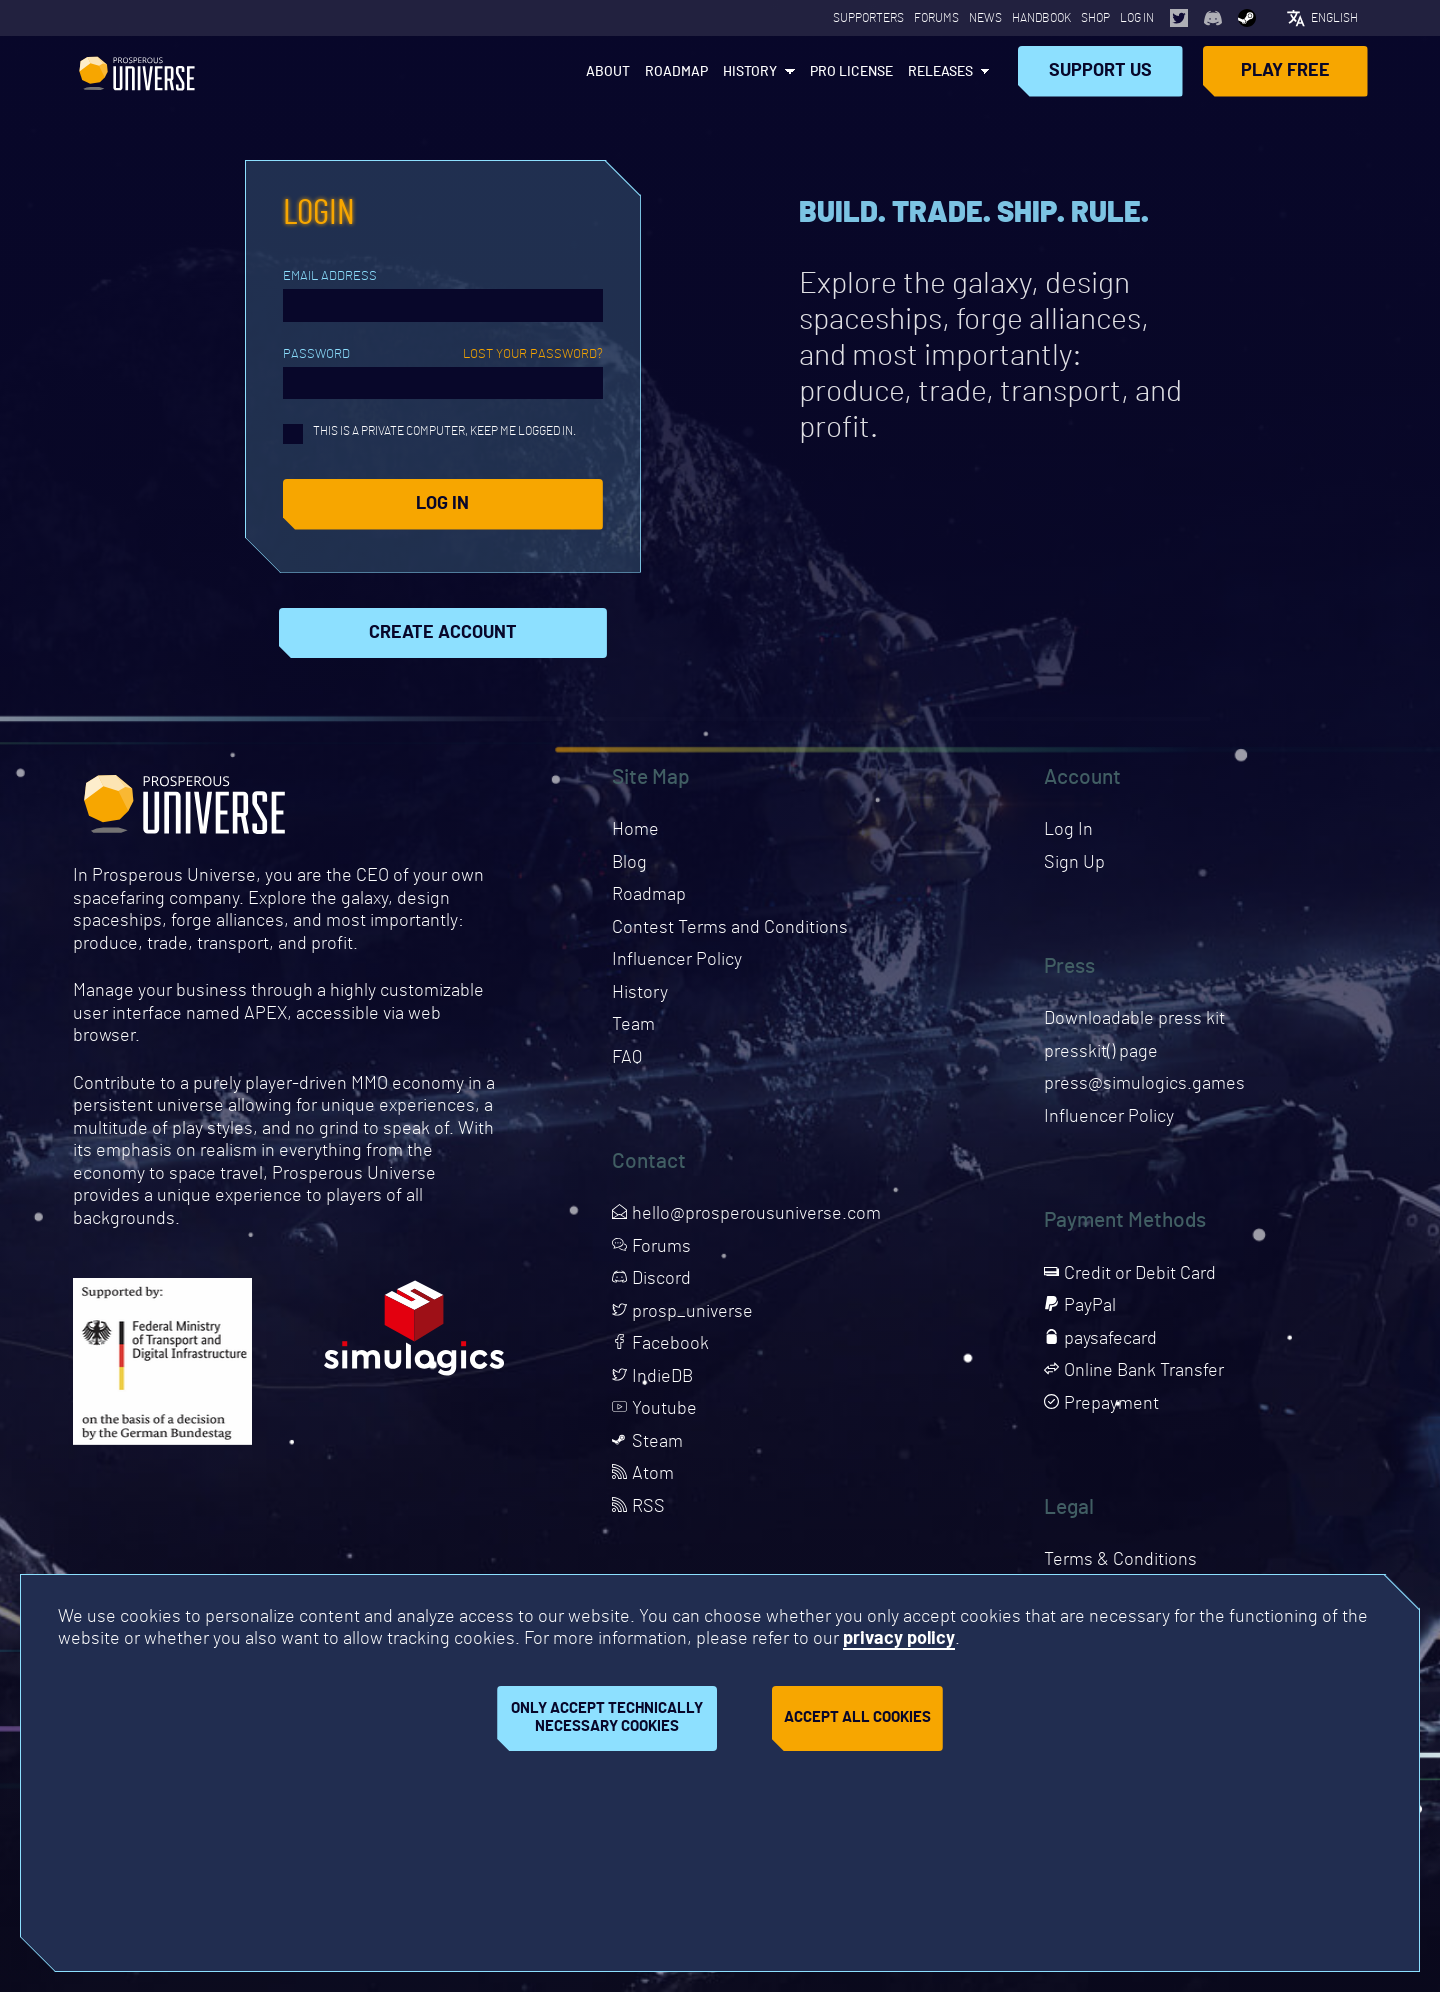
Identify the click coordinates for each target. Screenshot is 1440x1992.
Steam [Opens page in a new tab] (647, 1442)
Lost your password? (533, 354)
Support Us (1100, 71)
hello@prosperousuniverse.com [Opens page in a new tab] (746, 1214)
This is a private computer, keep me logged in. (429, 434)
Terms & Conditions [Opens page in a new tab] (1120, 1560)
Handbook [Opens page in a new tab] (1041, 18)
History (750, 72)
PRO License (851, 72)
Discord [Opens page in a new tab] (651, 1279)
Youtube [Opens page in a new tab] (654, 1409)
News (985, 18)
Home (635, 830)
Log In (1137, 18)
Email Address (330, 276)
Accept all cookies (857, 1717)
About (608, 72)
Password (443, 355)
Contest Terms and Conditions (730, 928)
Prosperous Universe (137, 71)
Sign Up (1074, 863)
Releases (940, 72)
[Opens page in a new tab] (1179, 18)
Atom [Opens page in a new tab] (643, 1474)
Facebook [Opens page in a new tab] (660, 1344)
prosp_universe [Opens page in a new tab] (682, 1312)
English (1334, 18)
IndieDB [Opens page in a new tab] (652, 1377)
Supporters (868, 18)
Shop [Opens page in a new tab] (1095, 18)
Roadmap (676, 72)
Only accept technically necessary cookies (607, 1718)
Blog (629, 863)
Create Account (443, 633)
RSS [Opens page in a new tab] (638, 1507)
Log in (442, 504)
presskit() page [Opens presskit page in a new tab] (1101, 1052)
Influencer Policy (677, 960)
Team (633, 1025)
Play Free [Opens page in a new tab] (1285, 71)
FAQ (627, 1058)
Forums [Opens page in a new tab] (936, 18)
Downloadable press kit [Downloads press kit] (1134, 1019)
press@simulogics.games (1144, 1084)
